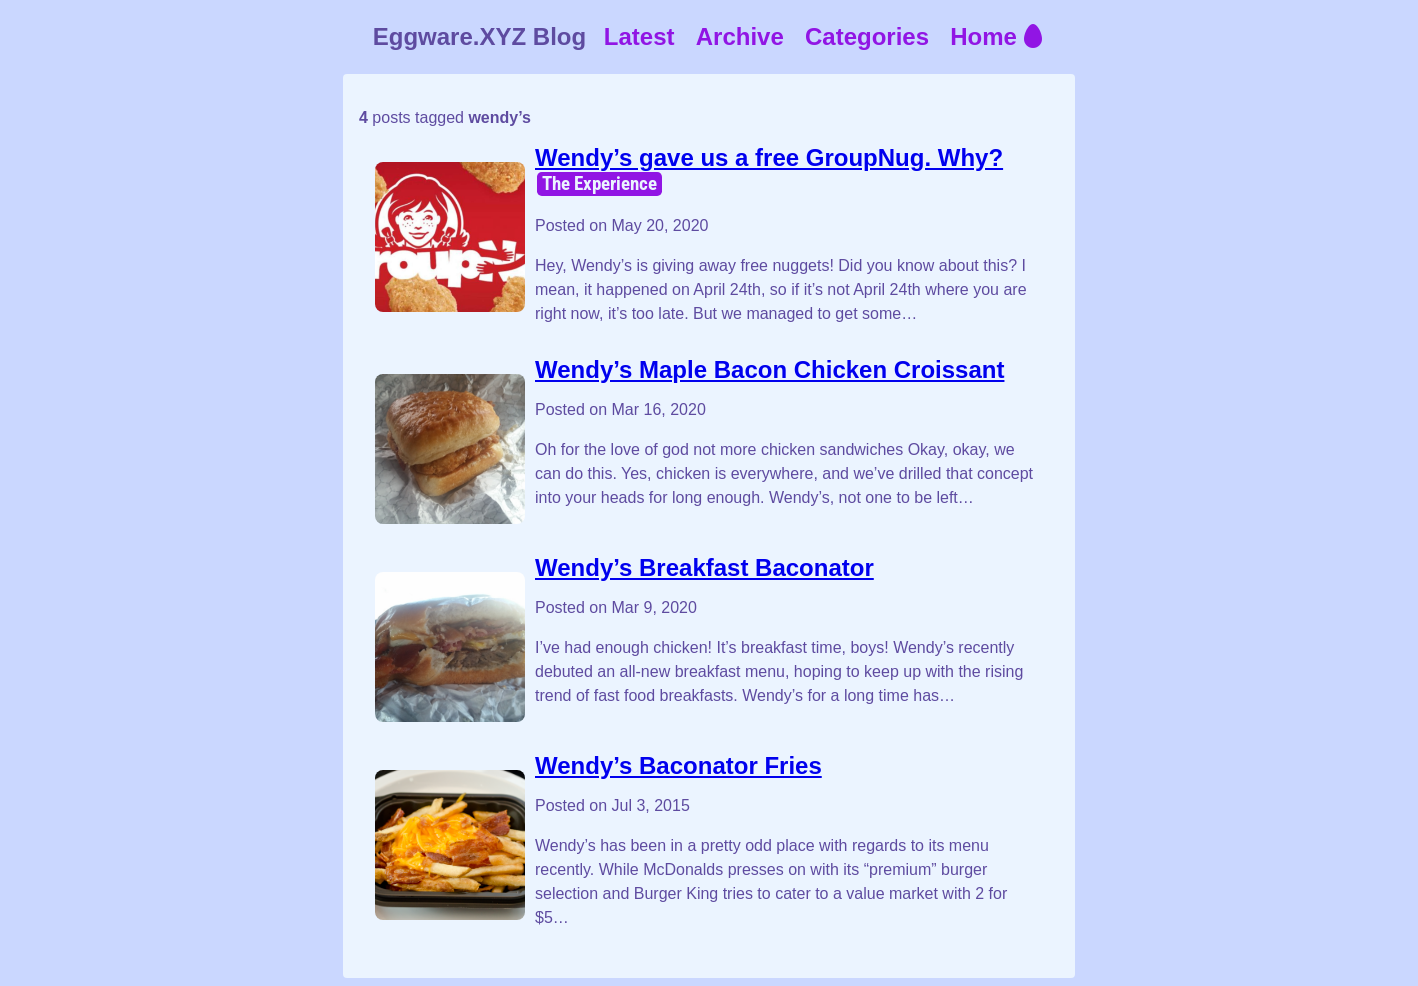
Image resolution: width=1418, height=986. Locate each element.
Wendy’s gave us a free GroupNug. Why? (769, 157)
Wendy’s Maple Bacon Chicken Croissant (769, 369)
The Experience (599, 183)
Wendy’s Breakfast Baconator (704, 567)
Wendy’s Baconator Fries (678, 765)
